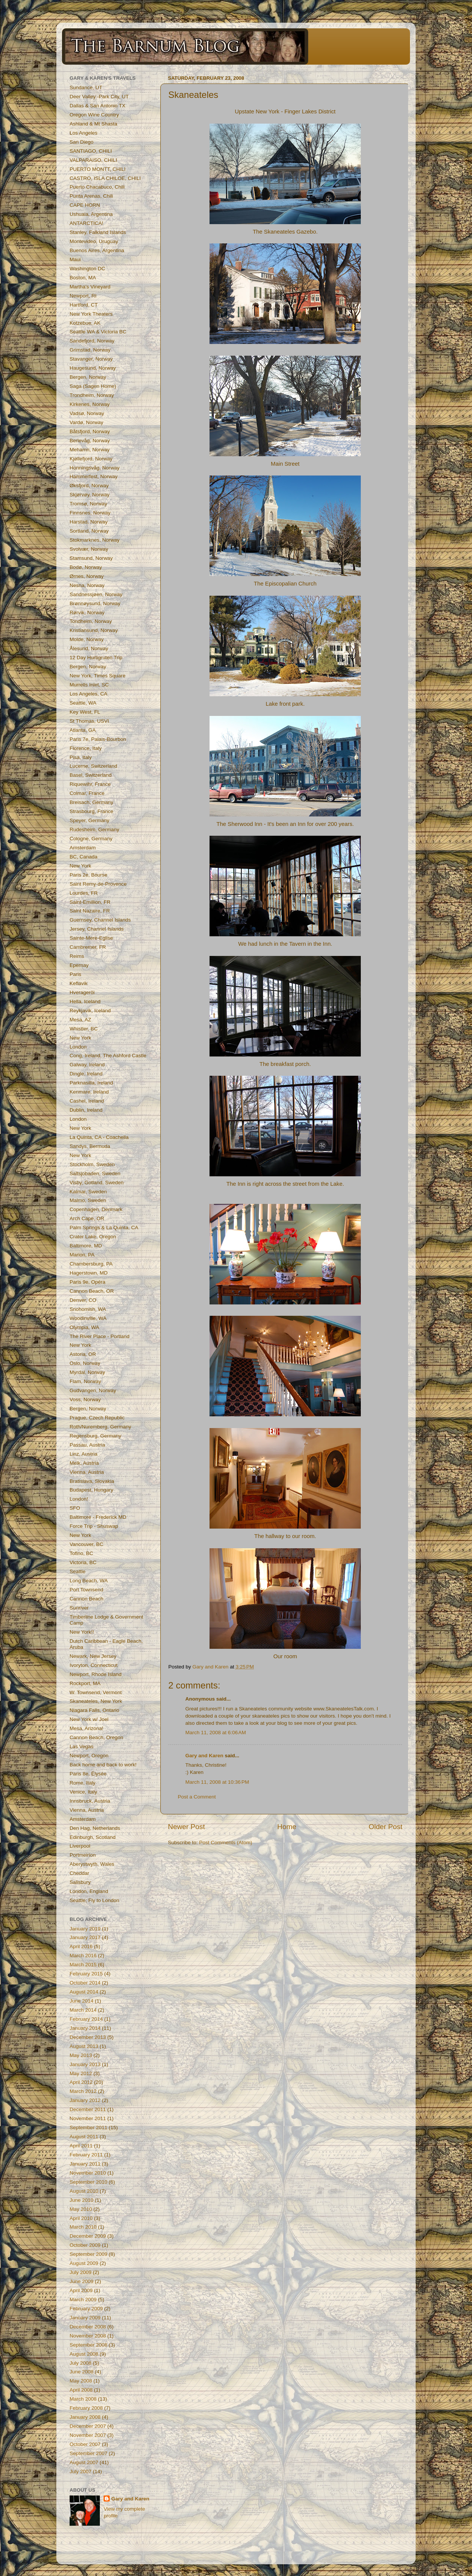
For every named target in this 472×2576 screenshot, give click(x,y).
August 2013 (84, 2046)
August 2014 (84, 1992)
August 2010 (84, 2191)
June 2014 (81, 2001)
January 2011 (85, 2164)
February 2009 (86, 2308)
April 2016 (81, 1946)
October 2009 (85, 2245)
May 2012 (81, 2073)
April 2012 (81, 2082)
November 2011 (88, 2118)
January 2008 (85, 2417)
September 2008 (88, 2345)
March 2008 (83, 2399)
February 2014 (86, 2019)
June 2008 (81, 2372)
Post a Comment (197, 1797)
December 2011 (88, 2109)
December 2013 (88, 2037)
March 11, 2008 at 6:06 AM (215, 1732)
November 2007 (88, 2435)
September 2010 (88, 2182)
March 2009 (83, 2299)
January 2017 (85, 1937)
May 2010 (81, 2209)
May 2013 (81, 2055)
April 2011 (81, 2145)
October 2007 (85, 2444)
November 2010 (88, 2173)
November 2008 (88, 2336)
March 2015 (83, 1964)
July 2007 (81, 2471)
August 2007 (84, 2462)
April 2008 (81, 2390)
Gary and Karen (204, 1755)
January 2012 (85, 2100)
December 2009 (88, 2236)
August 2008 (84, 2354)
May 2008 (81, 2381)
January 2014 (85, 2028)
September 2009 (88, 2254)
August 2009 (84, 2263)
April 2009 (81, 2290)
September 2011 (88, 2127)
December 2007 (88, 2426)
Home (286, 1827)
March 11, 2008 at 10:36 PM (217, 1782)
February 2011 (86, 2155)
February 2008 (86, 2408)
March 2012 (83, 2091)
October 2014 (85, 1983)
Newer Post (186, 1827)
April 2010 (81, 2218)
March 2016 (83, 1955)
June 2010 (81, 2200)
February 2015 (86, 1974)
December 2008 (88, 2327)
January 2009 (85, 2317)
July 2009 (81, 2272)
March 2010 (83, 2227)
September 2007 (88, 2453)
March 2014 (83, 2010)
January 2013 (85, 2064)
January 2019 (85, 1929)
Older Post (385, 1827)
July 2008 (81, 2363)
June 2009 (81, 2281)
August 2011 (84, 2136)
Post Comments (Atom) (225, 1842)
